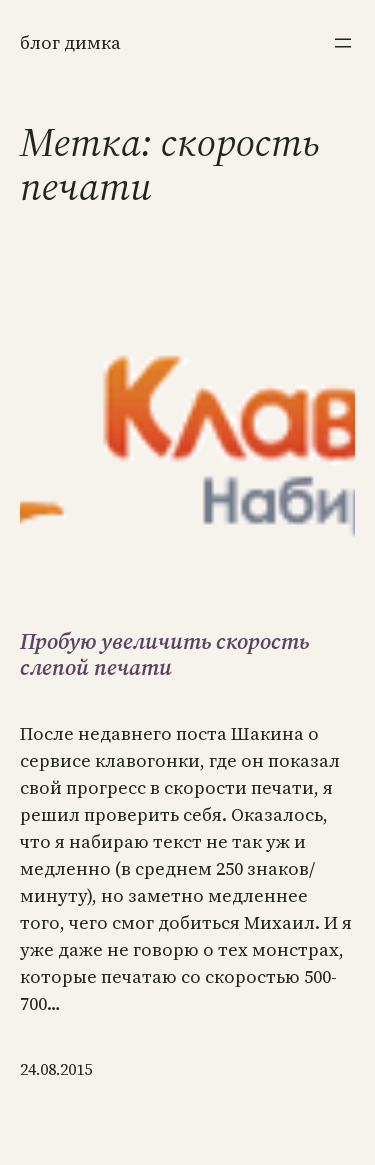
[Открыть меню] (343, 43)
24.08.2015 (56, 1069)
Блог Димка (70, 42)
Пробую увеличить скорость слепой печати (164, 654)
